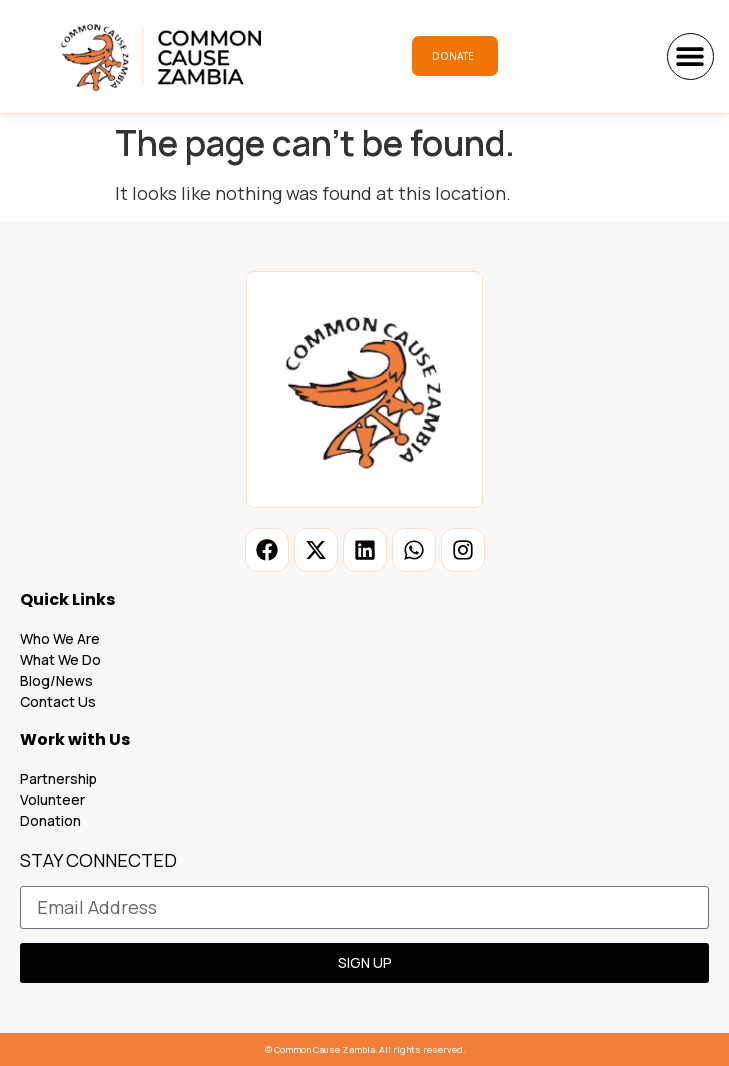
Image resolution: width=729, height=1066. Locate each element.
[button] (690, 56)
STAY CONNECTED (98, 861)
